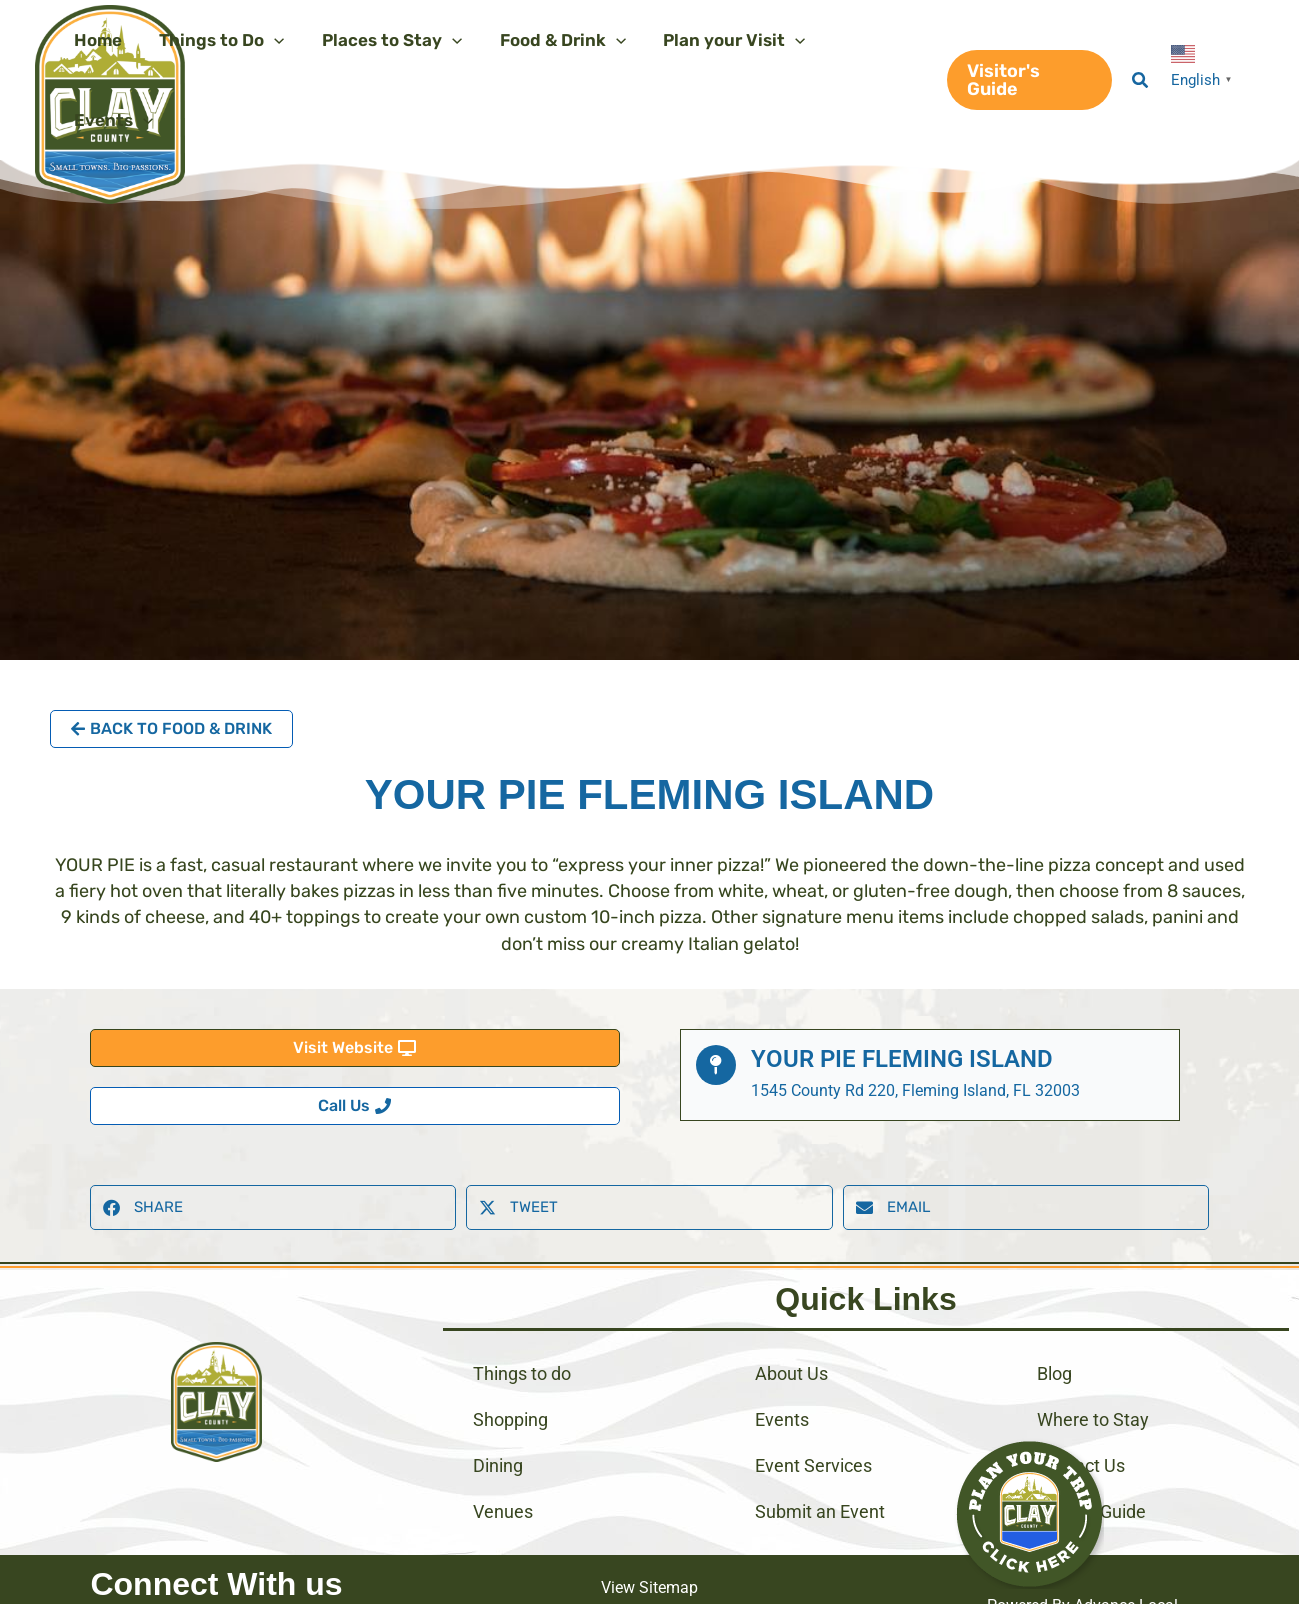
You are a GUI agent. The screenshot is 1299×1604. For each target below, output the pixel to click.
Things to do (522, 1320)
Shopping (510, 1366)
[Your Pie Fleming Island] (716, 985)
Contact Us (1081, 1412)
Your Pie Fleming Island (902, 979)
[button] (1027, 40)
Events (782, 1366)
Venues (503, 1458)
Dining (498, 1412)
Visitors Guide (1091, 1458)
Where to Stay (1093, 1366)
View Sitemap (649, 1534)
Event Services (813, 1412)
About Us (791, 1320)
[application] (272, 40)
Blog (1054, 1320)
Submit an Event (820, 1458)
